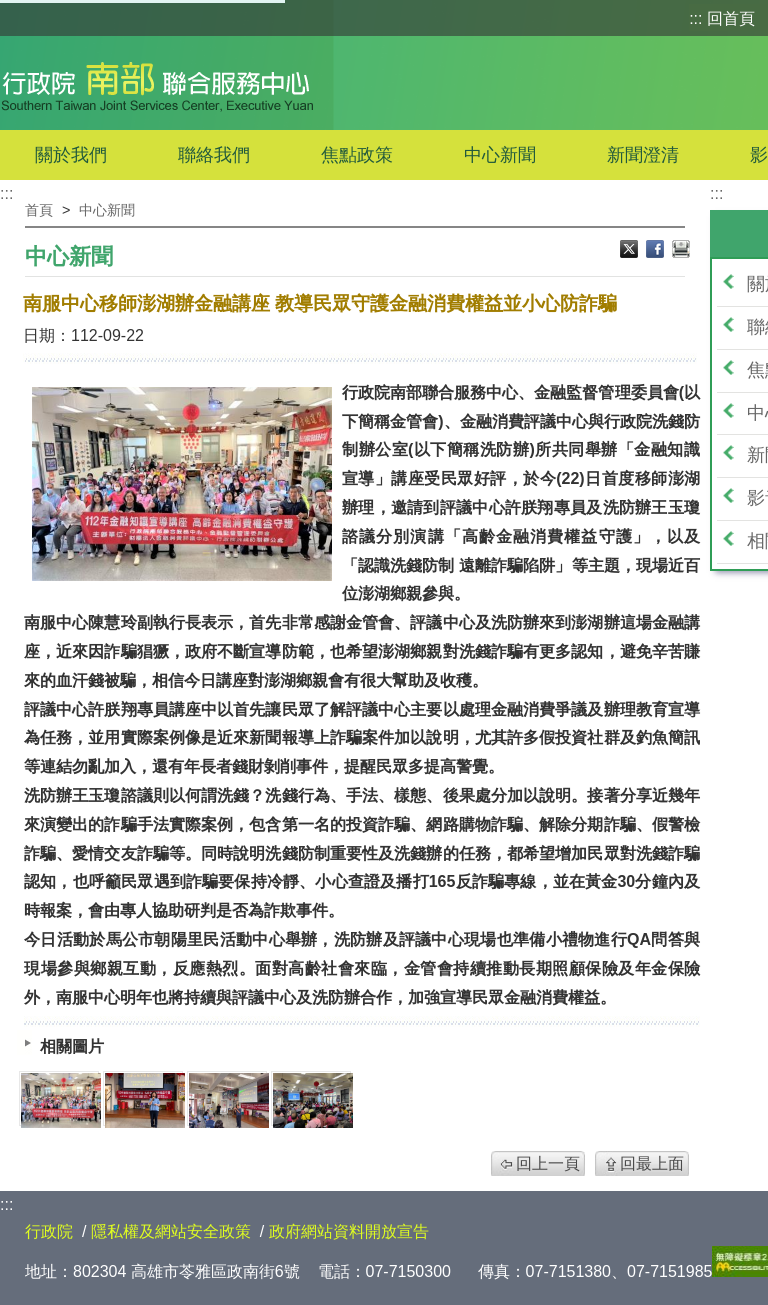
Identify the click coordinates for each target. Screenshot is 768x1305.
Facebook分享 (657, 251)
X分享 (631, 251)
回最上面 (652, 1163)
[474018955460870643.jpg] (145, 1100)
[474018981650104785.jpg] (229, 1100)
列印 (681, 251)
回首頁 (731, 18)
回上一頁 (548, 1163)
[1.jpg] (313, 1100)
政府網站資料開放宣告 (349, 1231)
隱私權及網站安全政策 (171, 1231)
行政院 (49, 1231)
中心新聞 (500, 155)
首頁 (39, 210)
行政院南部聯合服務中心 (157, 83)
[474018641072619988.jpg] (61, 1100)
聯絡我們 (214, 155)
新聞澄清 (643, 155)
